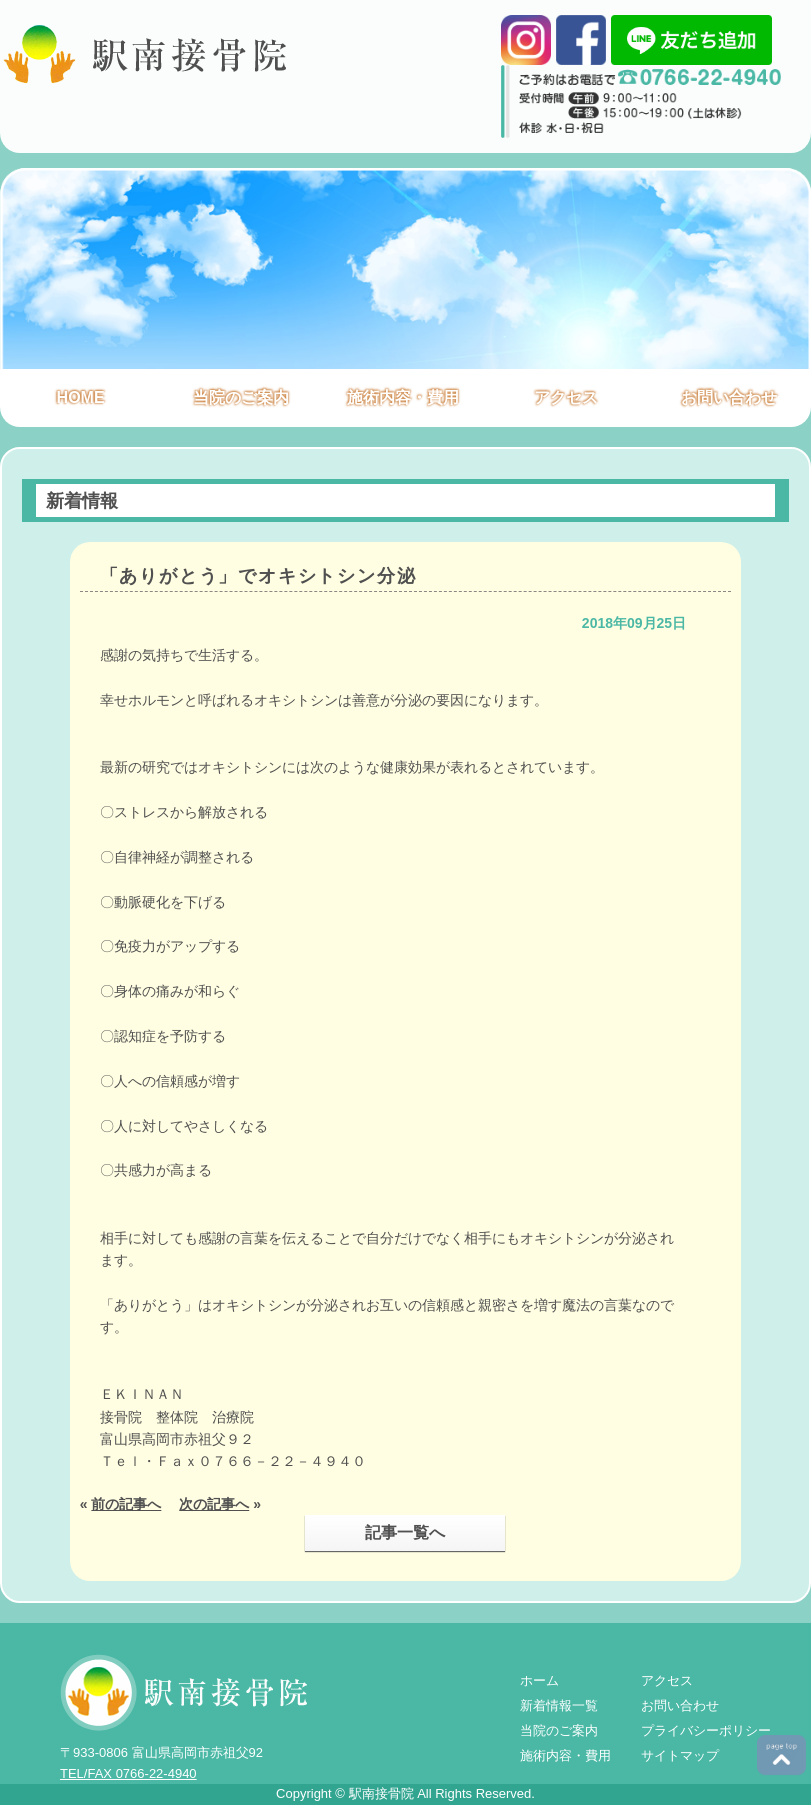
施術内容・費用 (403, 397)
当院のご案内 (241, 397)
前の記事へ (126, 1504)
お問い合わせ (729, 397)
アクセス (566, 397)
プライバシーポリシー (706, 1730)
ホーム (539, 1680)
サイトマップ (680, 1755)
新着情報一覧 (559, 1705)
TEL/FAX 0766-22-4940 (128, 1773)
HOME (81, 397)
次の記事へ (214, 1504)
